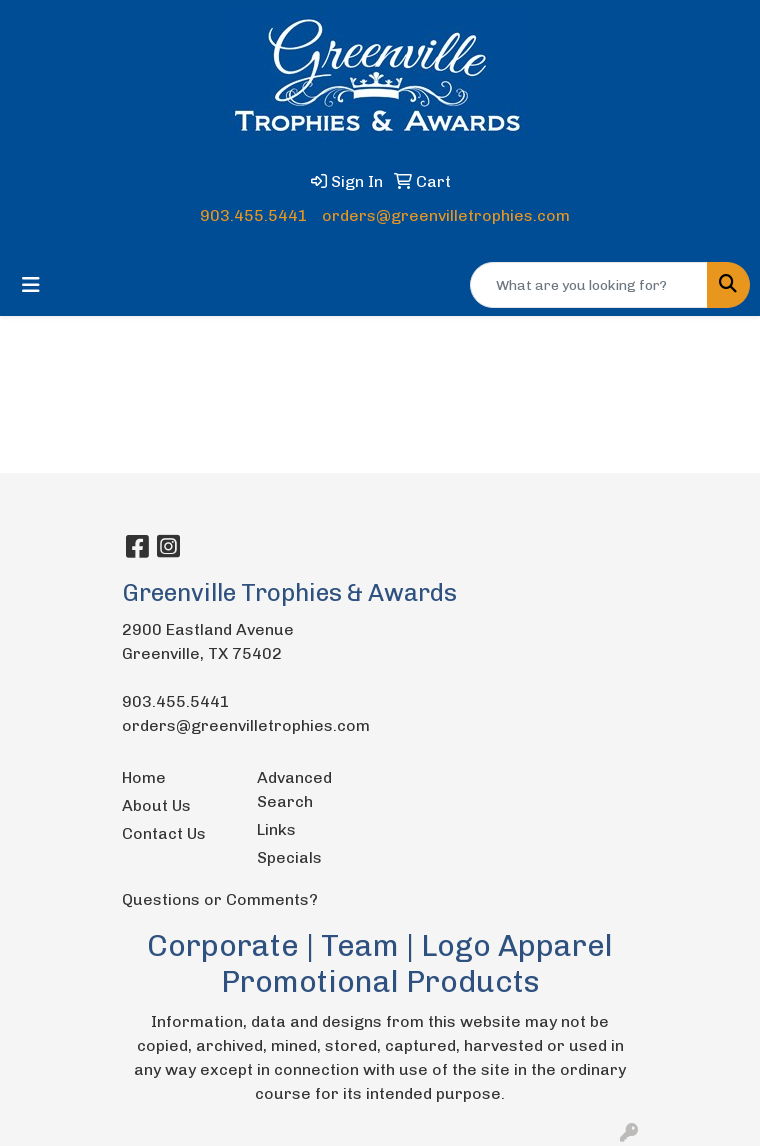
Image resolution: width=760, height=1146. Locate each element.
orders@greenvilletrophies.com (446, 215)
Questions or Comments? (220, 899)
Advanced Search (294, 789)
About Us (156, 805)
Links (276, 829)
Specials (289, 857)
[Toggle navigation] (31, 285)
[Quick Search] (589, 285)
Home (144, 777)
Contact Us (164, 833)
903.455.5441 (254, 215)
